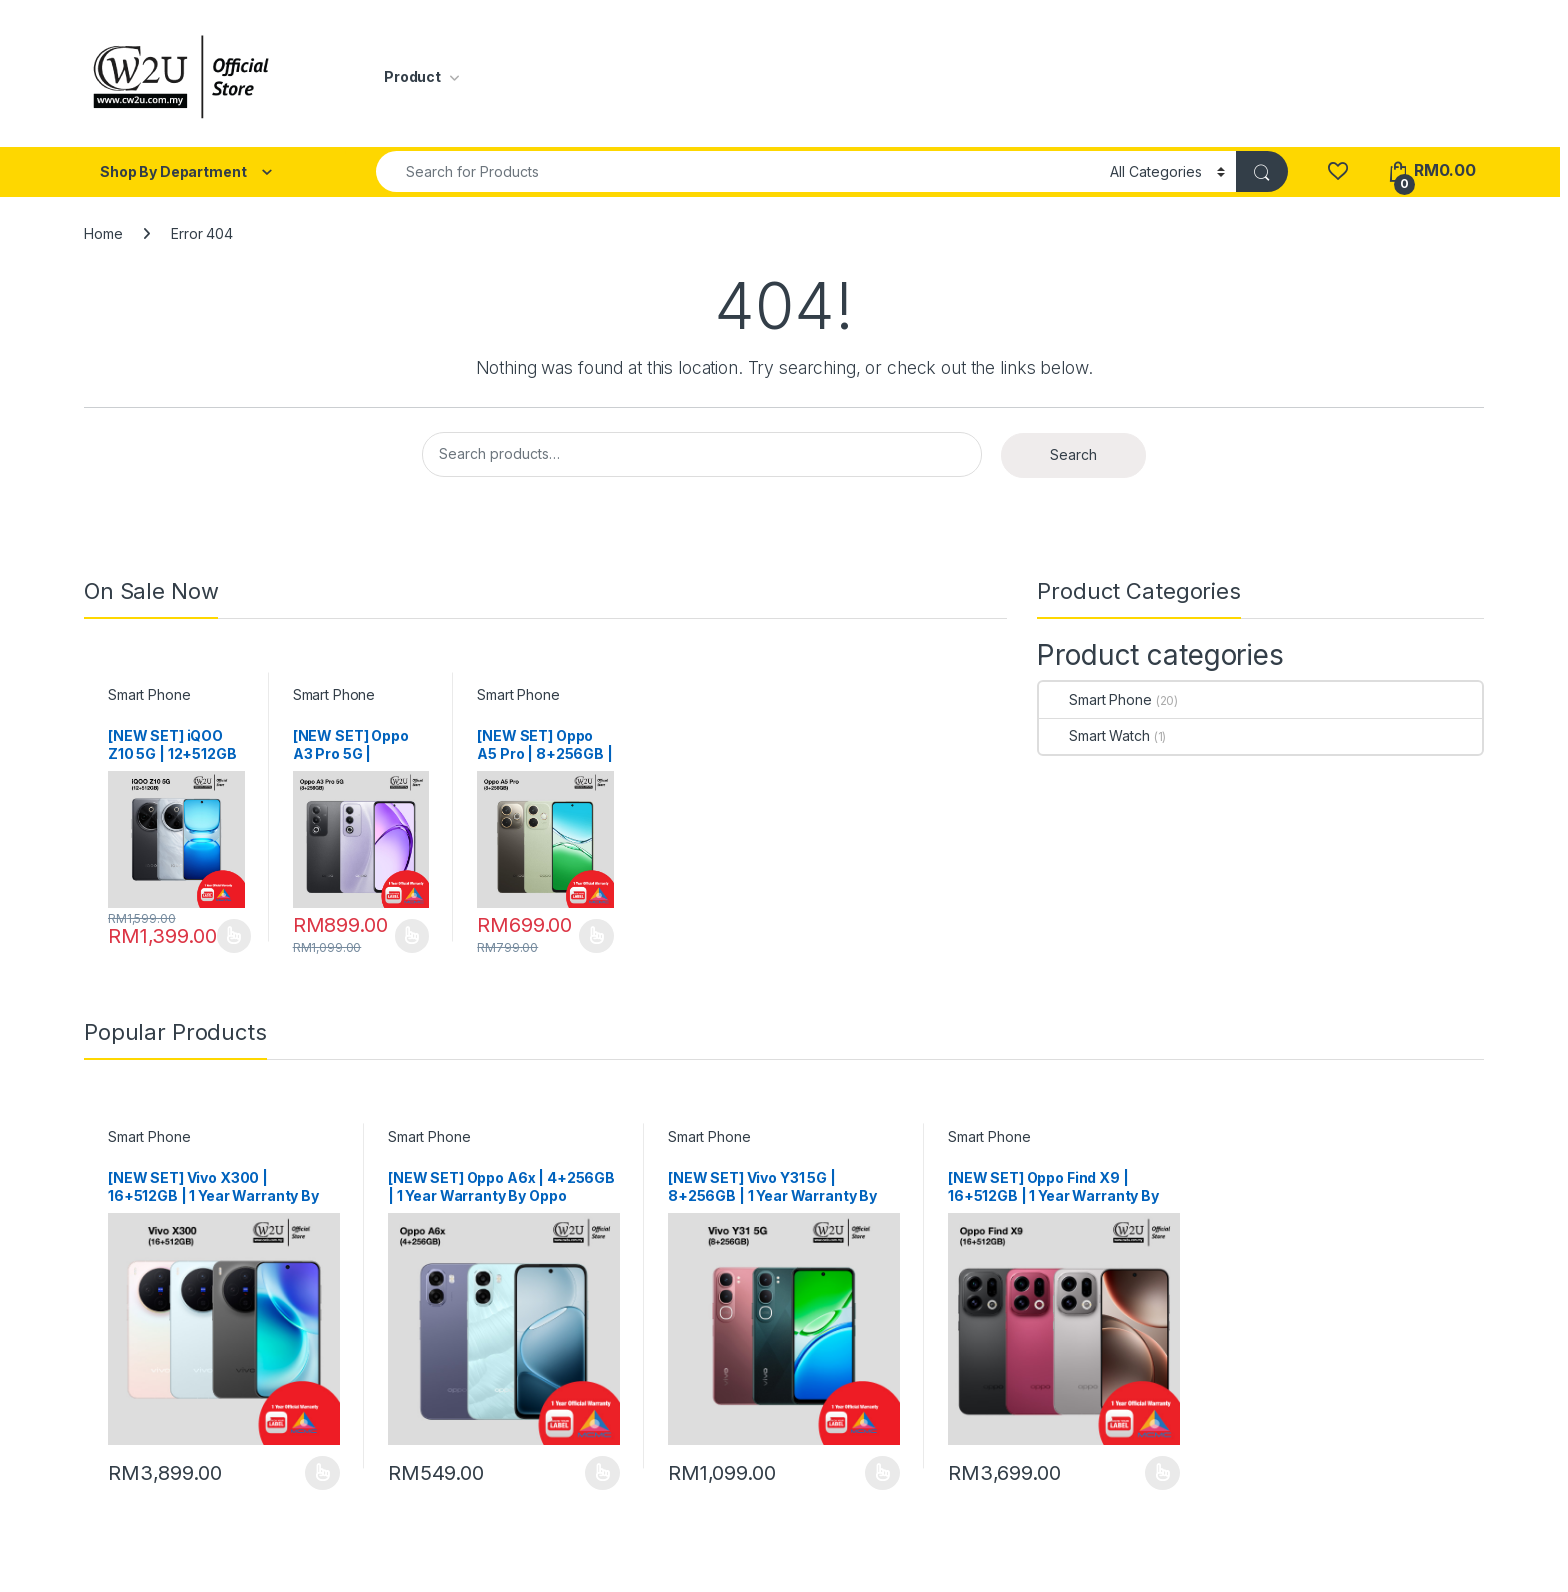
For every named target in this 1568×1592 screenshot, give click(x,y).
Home (103, 233)
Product (412, 76)
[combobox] (737, 171)
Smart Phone (149, 694)
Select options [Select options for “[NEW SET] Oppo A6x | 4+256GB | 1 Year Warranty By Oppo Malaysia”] (602, 1473)
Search (1073, 454)
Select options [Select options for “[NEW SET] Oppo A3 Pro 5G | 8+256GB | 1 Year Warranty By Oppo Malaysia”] (412, 936)
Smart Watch (1094, 735)
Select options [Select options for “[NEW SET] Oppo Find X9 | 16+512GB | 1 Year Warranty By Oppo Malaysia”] (1162, 1473)
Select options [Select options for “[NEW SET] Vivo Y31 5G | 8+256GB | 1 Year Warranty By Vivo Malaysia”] (882, 1473)
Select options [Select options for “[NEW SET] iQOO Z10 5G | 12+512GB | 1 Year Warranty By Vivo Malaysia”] (234, 936)
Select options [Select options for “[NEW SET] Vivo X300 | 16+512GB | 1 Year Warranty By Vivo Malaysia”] (322, 1473)
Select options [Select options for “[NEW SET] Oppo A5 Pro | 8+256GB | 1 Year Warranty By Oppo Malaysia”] (596, 936)
